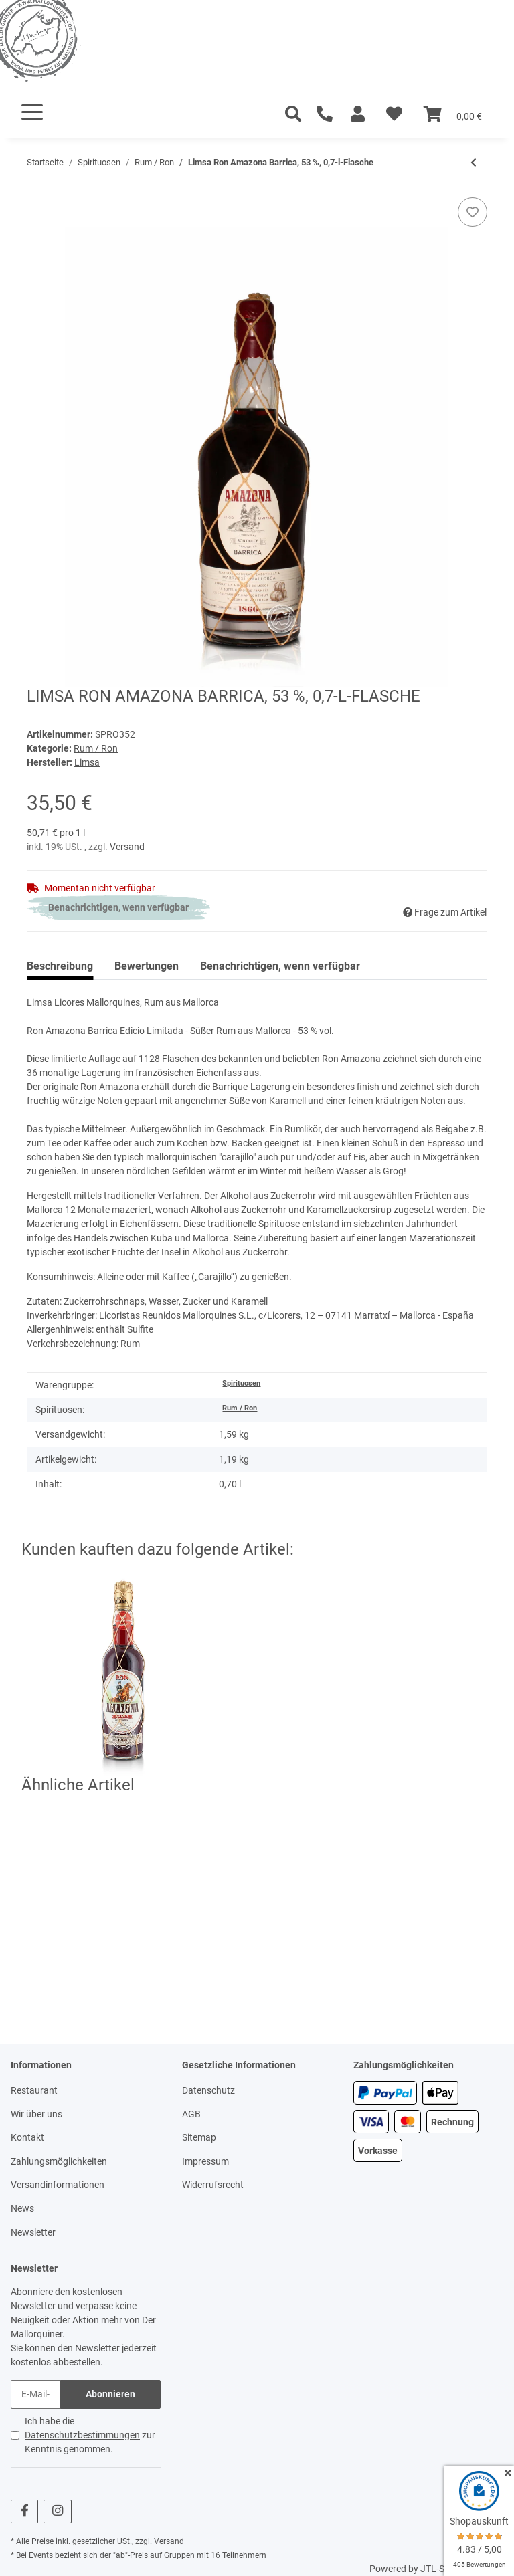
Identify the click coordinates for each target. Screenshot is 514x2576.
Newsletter (33, 2232)
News (22, 2208)
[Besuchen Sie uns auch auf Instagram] (57, 2511)
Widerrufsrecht (213, 2184)
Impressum (205, 2161)
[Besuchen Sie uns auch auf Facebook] (24, 2511)
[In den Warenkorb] (37, 190)
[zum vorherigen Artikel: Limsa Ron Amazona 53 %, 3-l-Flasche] (473, 162)
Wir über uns (36, 2114)
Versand (127, 846)
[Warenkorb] (453, 114)
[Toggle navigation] (32, 112)
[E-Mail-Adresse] (36, 2394)
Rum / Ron (96, 748)
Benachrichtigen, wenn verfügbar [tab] (280, 966)
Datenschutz (208, 2090)
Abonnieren (110, 2394)
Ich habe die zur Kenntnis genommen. (90, 2435)
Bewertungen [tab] (146, 966)
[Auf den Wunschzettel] (472, 212)
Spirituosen (241, 1383)
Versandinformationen (57, 2184)
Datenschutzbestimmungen (82, 2435)
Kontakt (27, 2137)
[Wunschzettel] (394, 114)
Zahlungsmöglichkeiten (59, 2161)
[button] (357, 114)
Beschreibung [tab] (60, 966)
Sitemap (199, 2137)
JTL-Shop (440, 2568)
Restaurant (34, 2090)
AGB (191, 2114)
